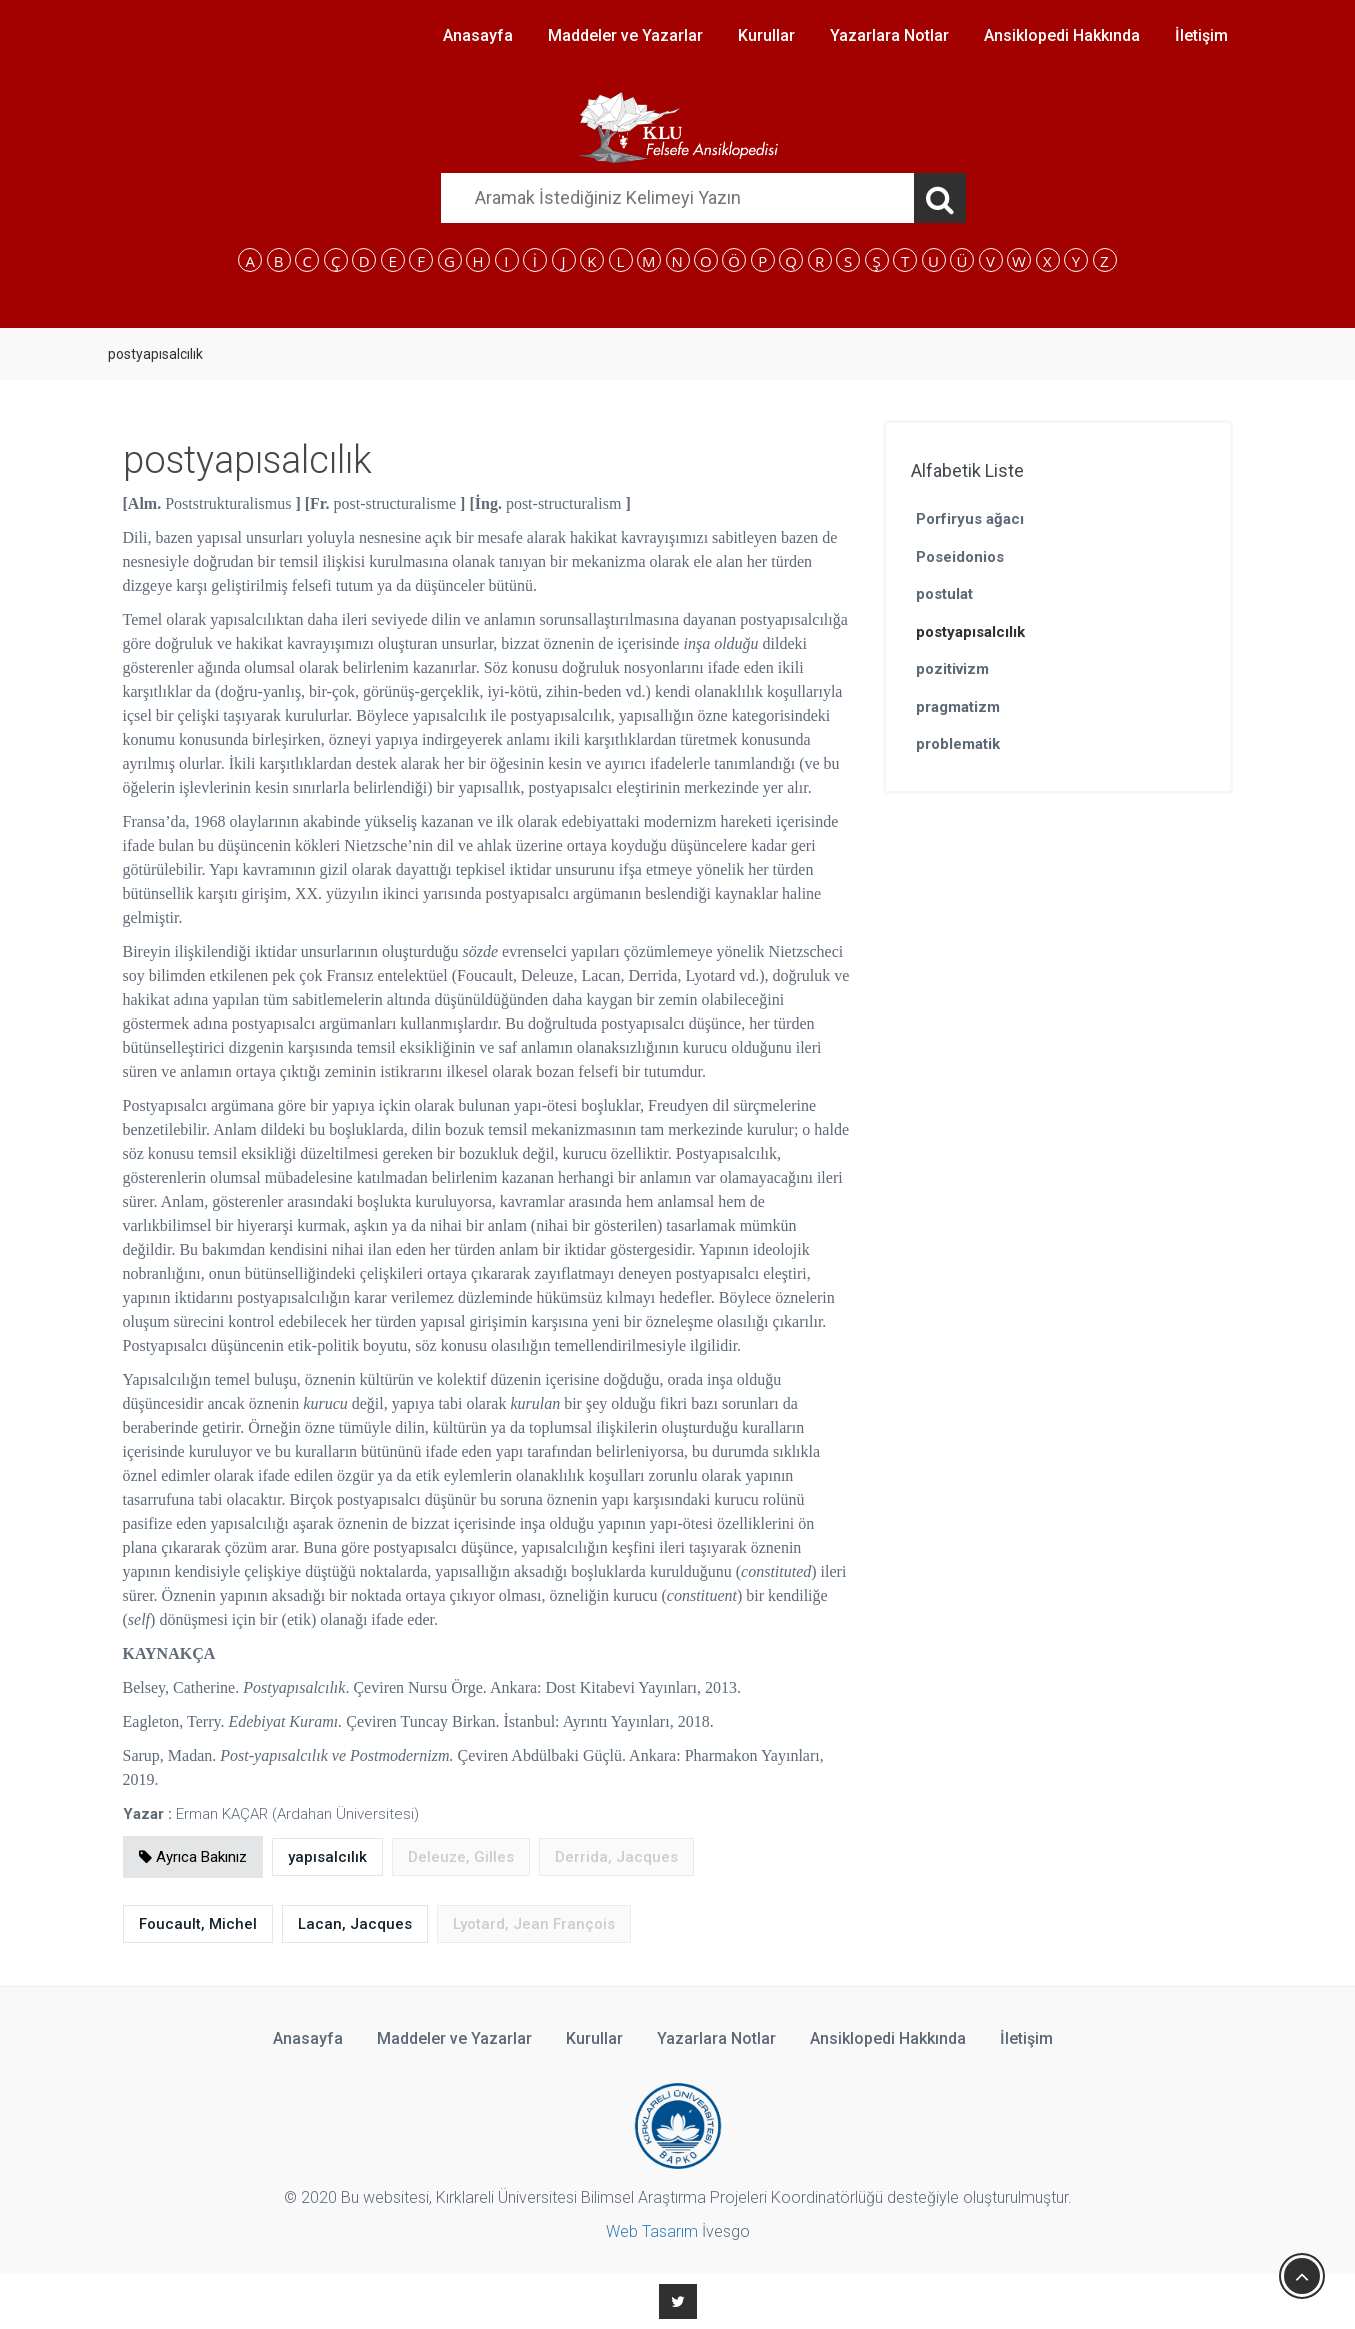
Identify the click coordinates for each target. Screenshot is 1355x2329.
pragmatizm (958, 707)
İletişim (1201, 35)
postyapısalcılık (970, 632)
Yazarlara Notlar (889, 35)
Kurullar (766, 35)
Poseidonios (960, 557)
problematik (958, 744)
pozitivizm (952, 669)
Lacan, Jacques (355, 1924)
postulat (944, 594)
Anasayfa (478, 35)
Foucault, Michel (198, 1924)
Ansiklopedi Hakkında (1062, 35)
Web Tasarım (652, 2231)
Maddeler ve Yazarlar (625, 35)
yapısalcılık (327, 1857)
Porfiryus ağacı (970, 519)
